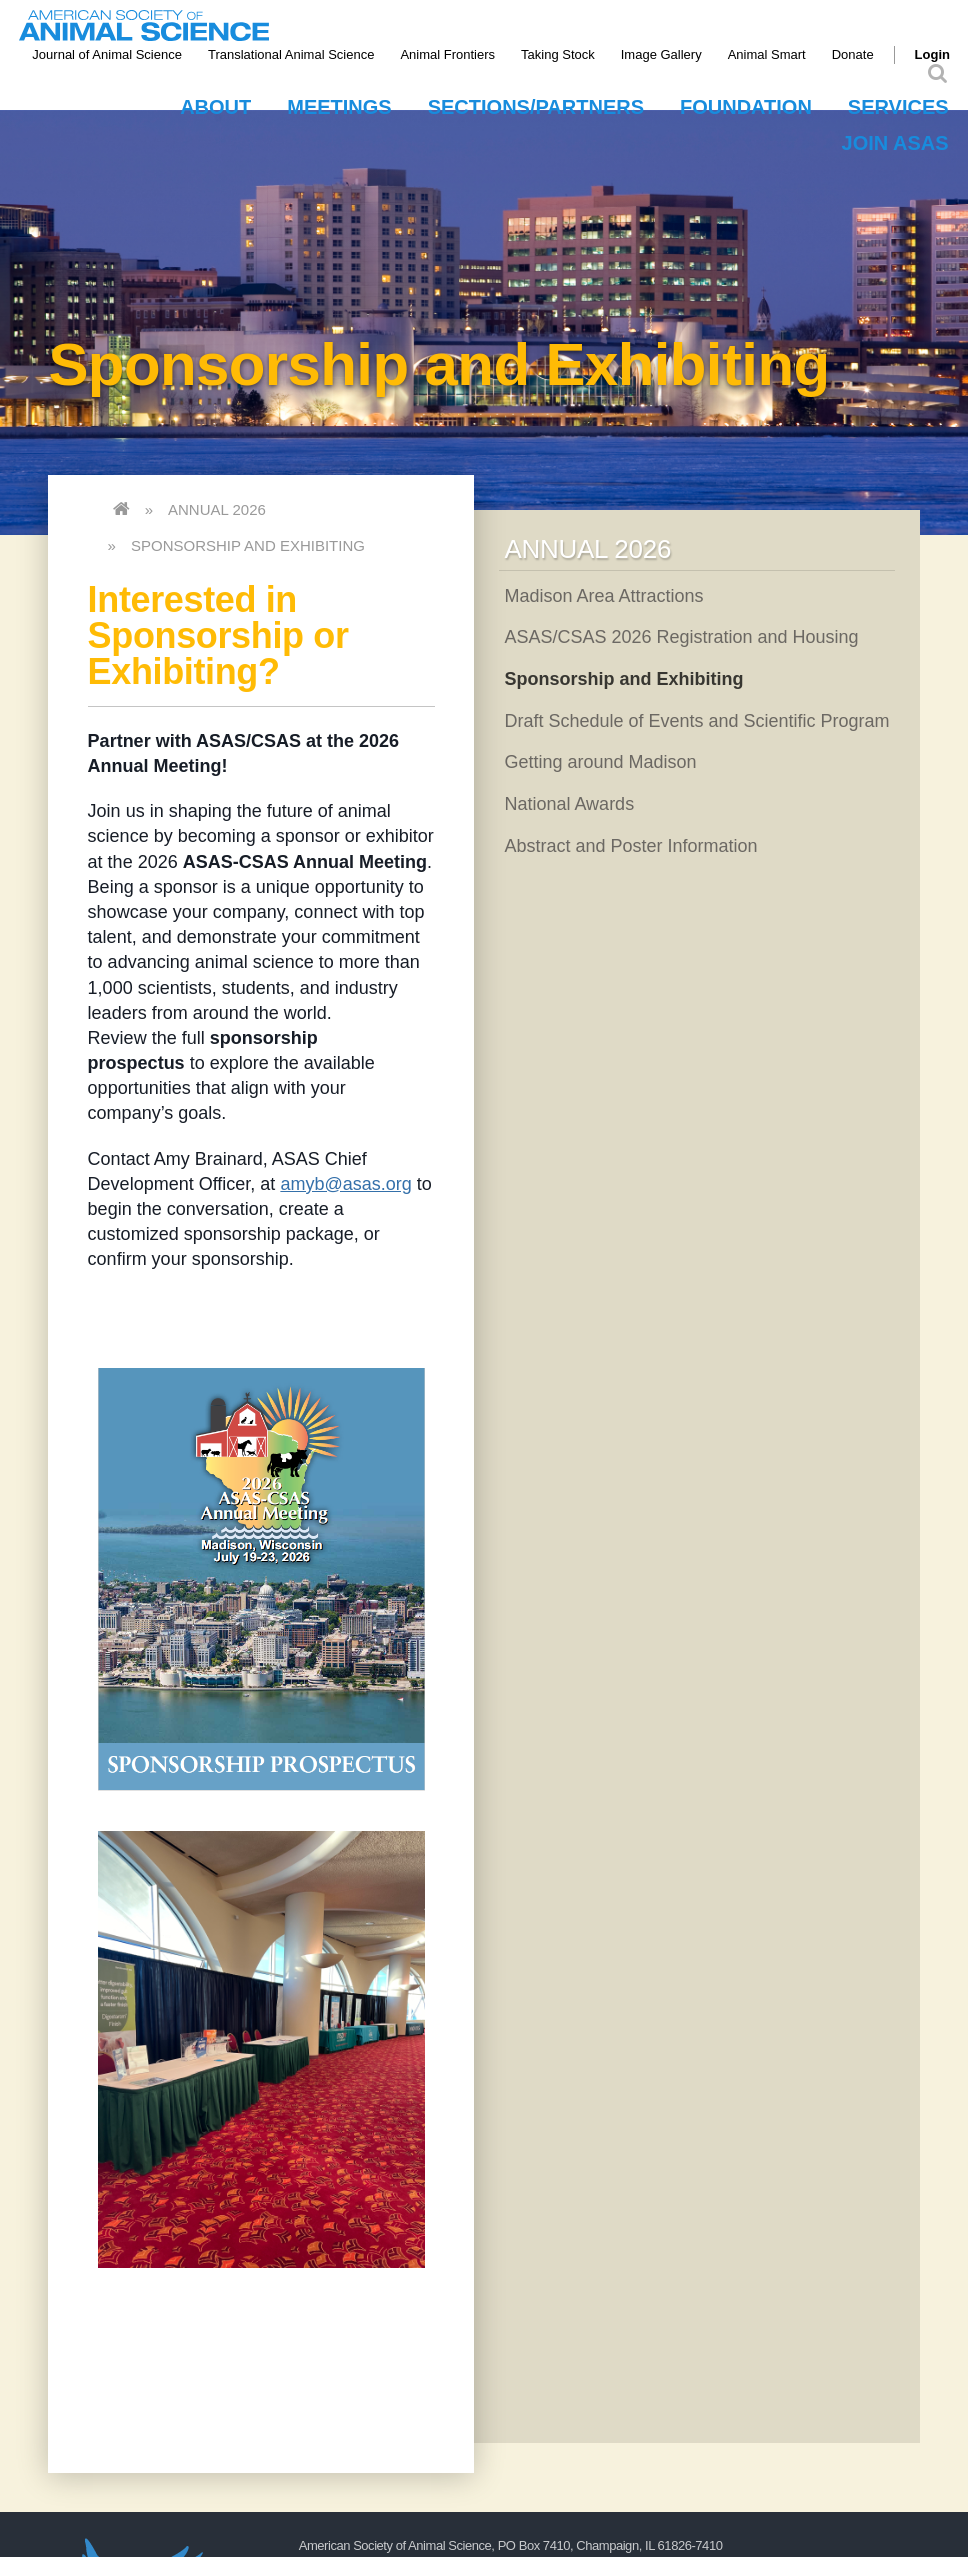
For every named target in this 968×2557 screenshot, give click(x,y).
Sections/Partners (536, 107)
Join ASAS (895, 143)
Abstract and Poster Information (630, 846)
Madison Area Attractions (603, 596)
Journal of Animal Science (107, 54)
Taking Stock (558, 54)
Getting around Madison (600, 762)
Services (898, 107)
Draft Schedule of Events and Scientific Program (696, 721)
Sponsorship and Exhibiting (248, 545)
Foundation (746, 107)
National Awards (569, 804)
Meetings (339, 107)
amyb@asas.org (345, 1184)
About (215, 107)
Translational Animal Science (291, 54)
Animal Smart (767, 54)
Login (932, 54)
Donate (853, 54)
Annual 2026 (217, 509)
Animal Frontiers (447, 54)
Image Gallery (661, 54)
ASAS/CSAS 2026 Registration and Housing (681, 637)
